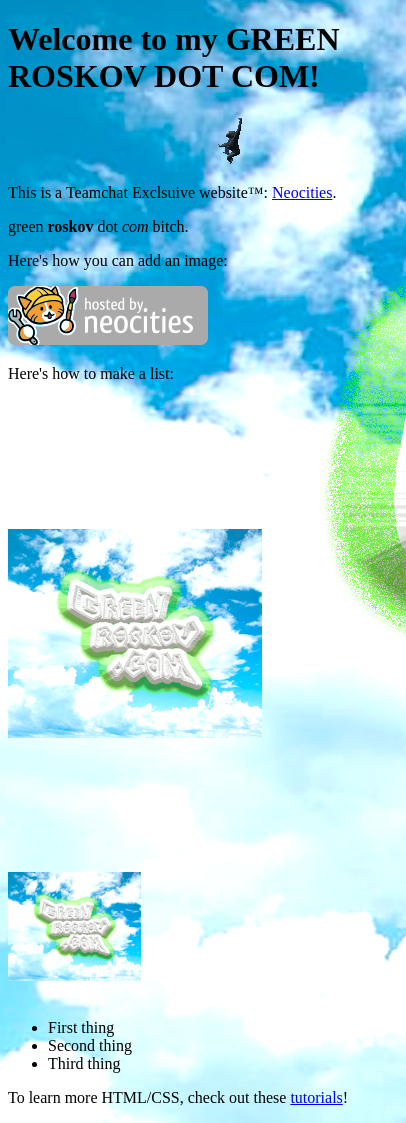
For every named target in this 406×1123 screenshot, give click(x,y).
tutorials (316, 1097)
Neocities (302, 192)
